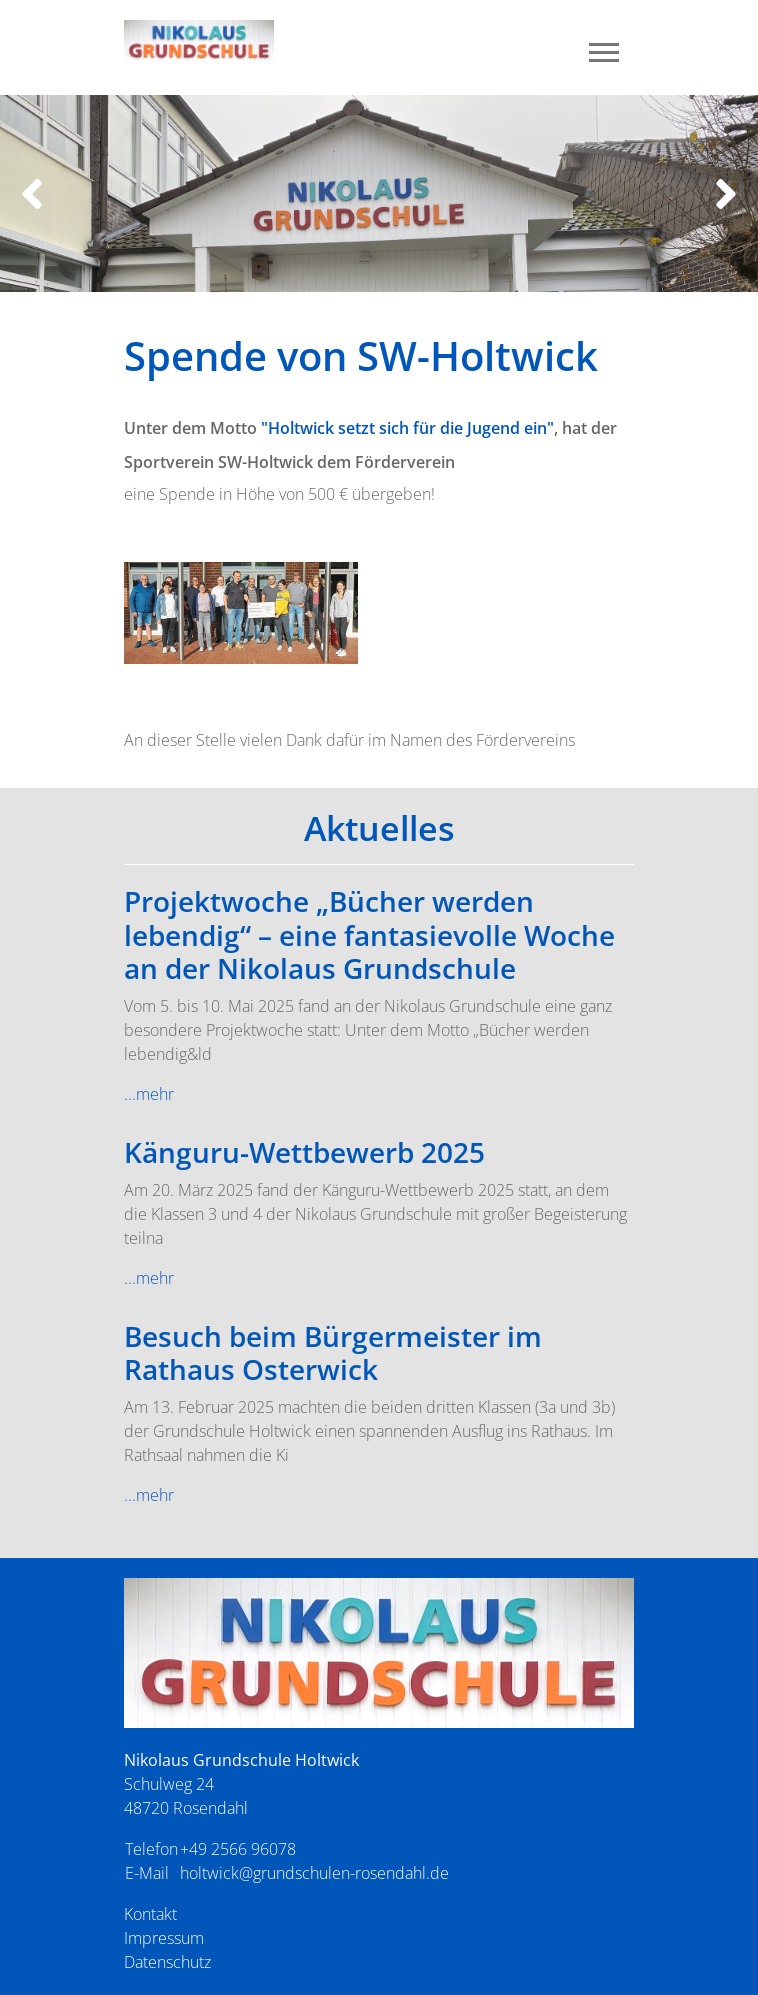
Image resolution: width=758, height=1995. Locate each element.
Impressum (164, 1938)
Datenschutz (167, 1962)
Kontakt (150, 1914)
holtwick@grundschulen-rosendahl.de (314, 1873)
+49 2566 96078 (238, 1849)
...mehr (149, 1094)
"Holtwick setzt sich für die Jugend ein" (407, 428)
